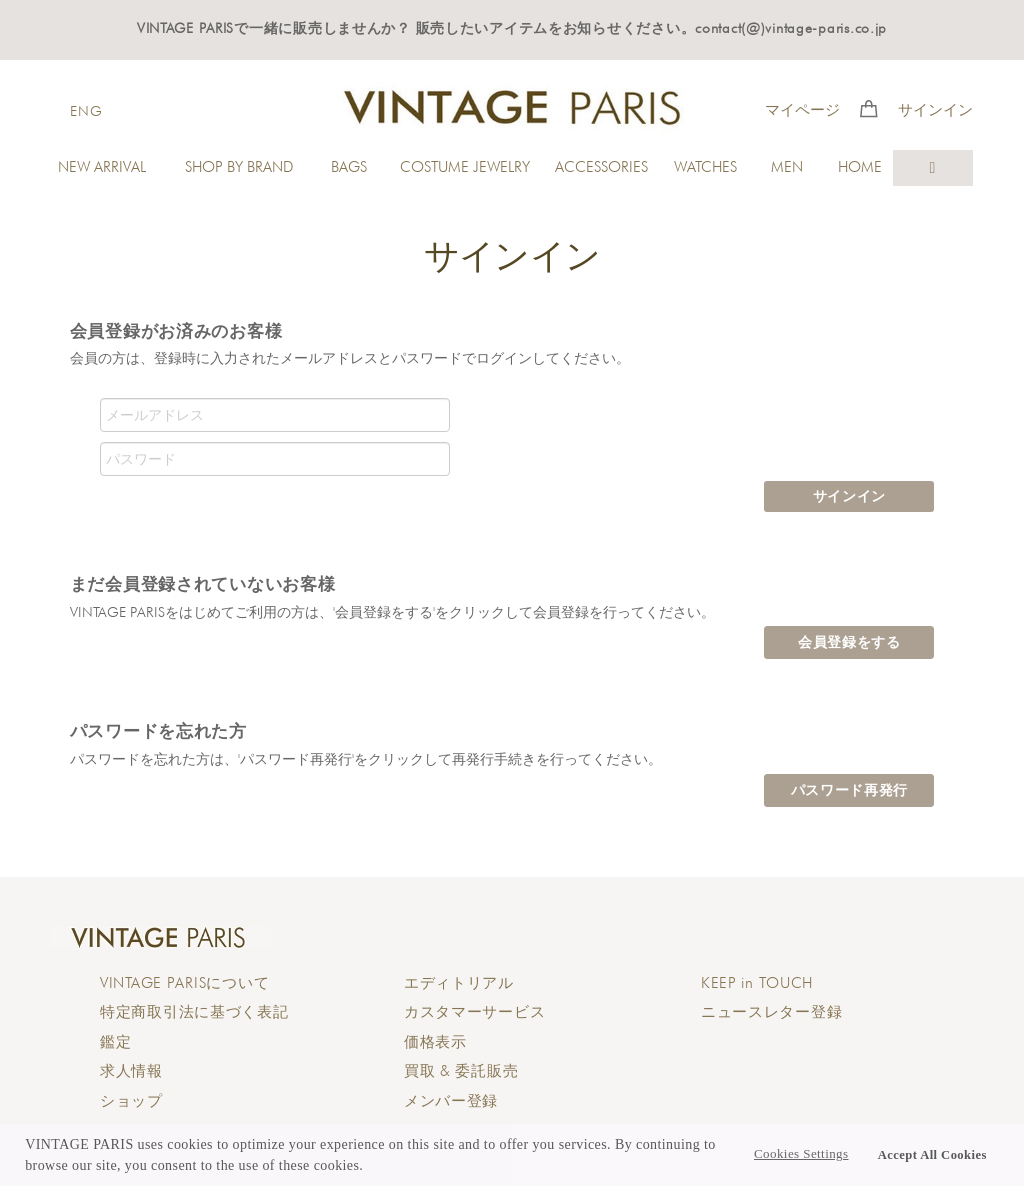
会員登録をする (849, 642)
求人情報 (131, 1071)
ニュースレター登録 (771, 1012)
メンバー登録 (451, 1101)
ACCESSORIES (601, 167)
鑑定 (115, 1042)
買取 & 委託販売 (461, 1071)
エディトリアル (459, 983)
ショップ (131, 1101)
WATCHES (705, 167)
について (184, 983)
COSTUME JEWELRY (465, 167)
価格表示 (435, 1042)
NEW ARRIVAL (102, 167)
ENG (86, 110)
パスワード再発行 (850, 790)
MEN (787, 167)
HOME (860, 167)
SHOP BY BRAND (239, 167)
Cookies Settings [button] (801, 1154)
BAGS (349, 167)
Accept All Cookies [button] (932, 1155)
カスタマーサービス (474, 1012)
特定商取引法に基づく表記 (194, 1012)
